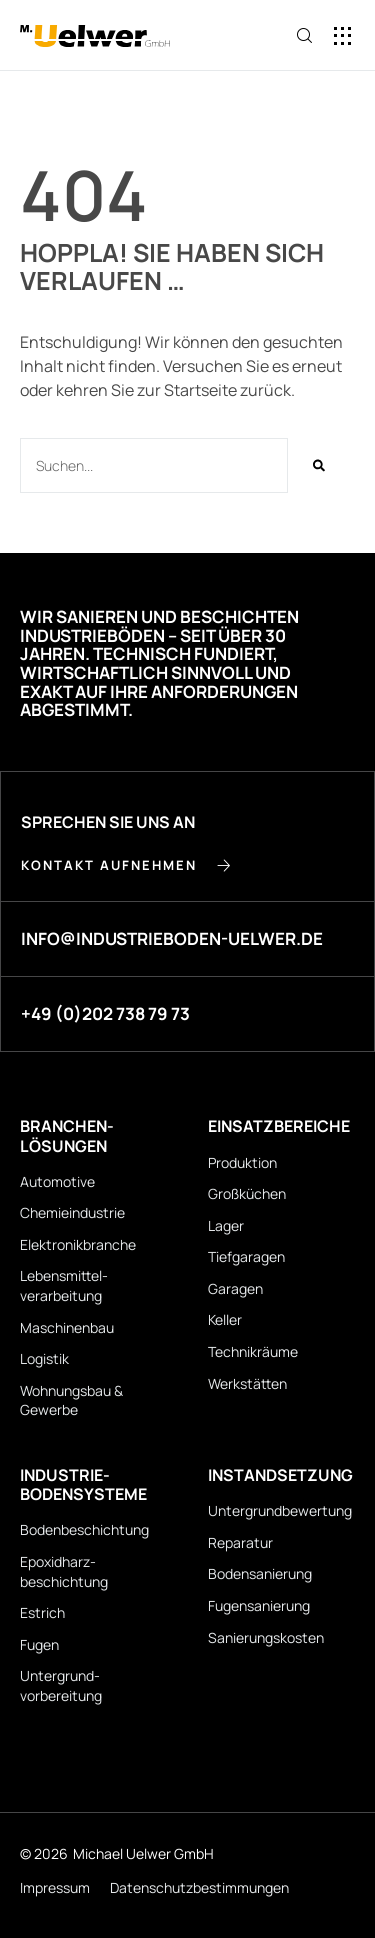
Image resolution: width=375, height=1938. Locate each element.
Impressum (55, 1887)
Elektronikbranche (78, 1244)
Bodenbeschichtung (84, 1529)
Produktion (242, 1162)
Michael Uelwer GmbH (143, 1853)
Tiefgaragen (246, 1256)
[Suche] (319, 465)
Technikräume (253, 1351)
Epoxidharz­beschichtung (64, 1571)
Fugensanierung (259, 1605)
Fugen (39, 1644)
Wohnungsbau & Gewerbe (71, 1400)
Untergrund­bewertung (280, 1510)
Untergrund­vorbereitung (61, 1685)
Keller (225, 1319)
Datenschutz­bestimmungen (199, 1887)
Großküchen (247, 1193)
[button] (342, 35)
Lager (226, 1225)
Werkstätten (247, 1383)
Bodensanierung (260, 1573)
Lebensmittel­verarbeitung (64, 1285)
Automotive (57, 1181)
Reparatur (240, 1542)
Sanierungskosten (266, 1637)
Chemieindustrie (72, 1212)
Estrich (42, 1612)
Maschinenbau (67, 1327)
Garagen (235, 1288)
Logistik (44, 1358)
